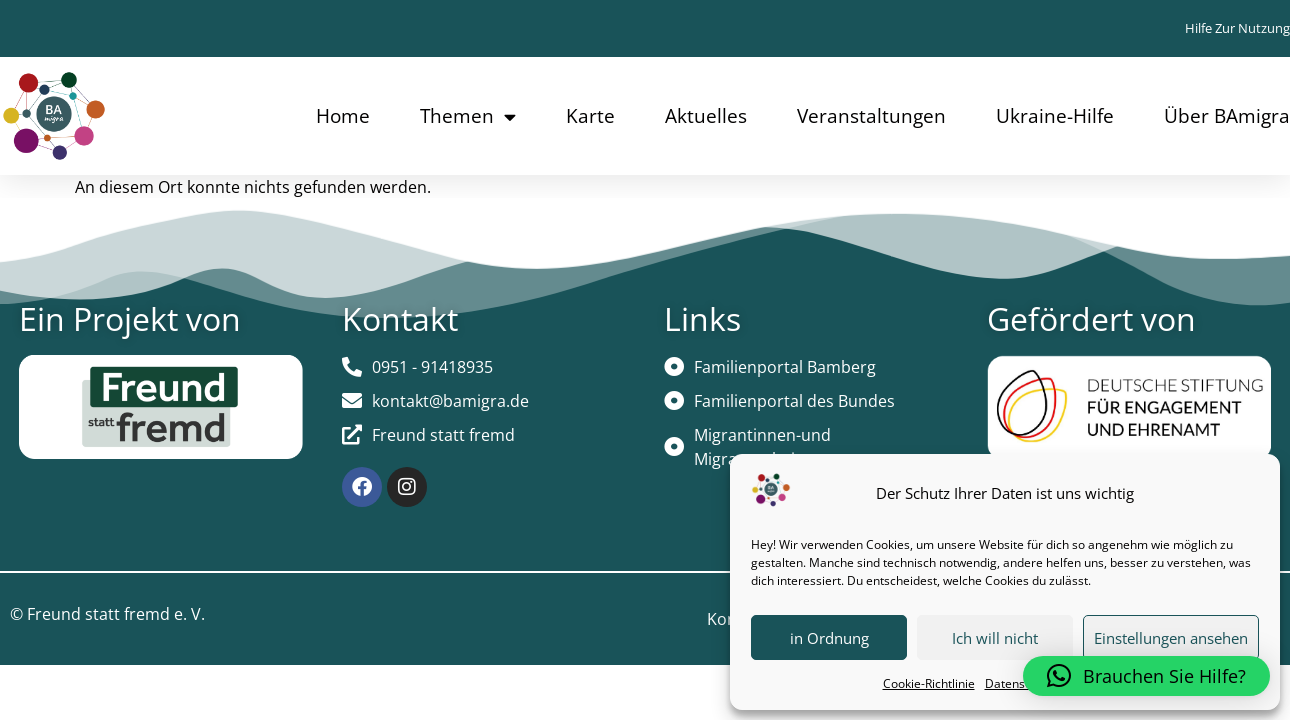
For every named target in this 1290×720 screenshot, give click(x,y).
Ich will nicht (995, 638)
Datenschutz (1020, 683)
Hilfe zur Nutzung (1237, 28)
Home (343, 116)
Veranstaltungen (871, 116)
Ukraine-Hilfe (1055, 116)
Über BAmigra (1227, 116)
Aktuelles (706, 116)
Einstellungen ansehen (1171, 638)
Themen (468, 116)
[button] (1146, 676)
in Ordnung (829, 638)
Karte (590, 116)
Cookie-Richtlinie (929, 683)
